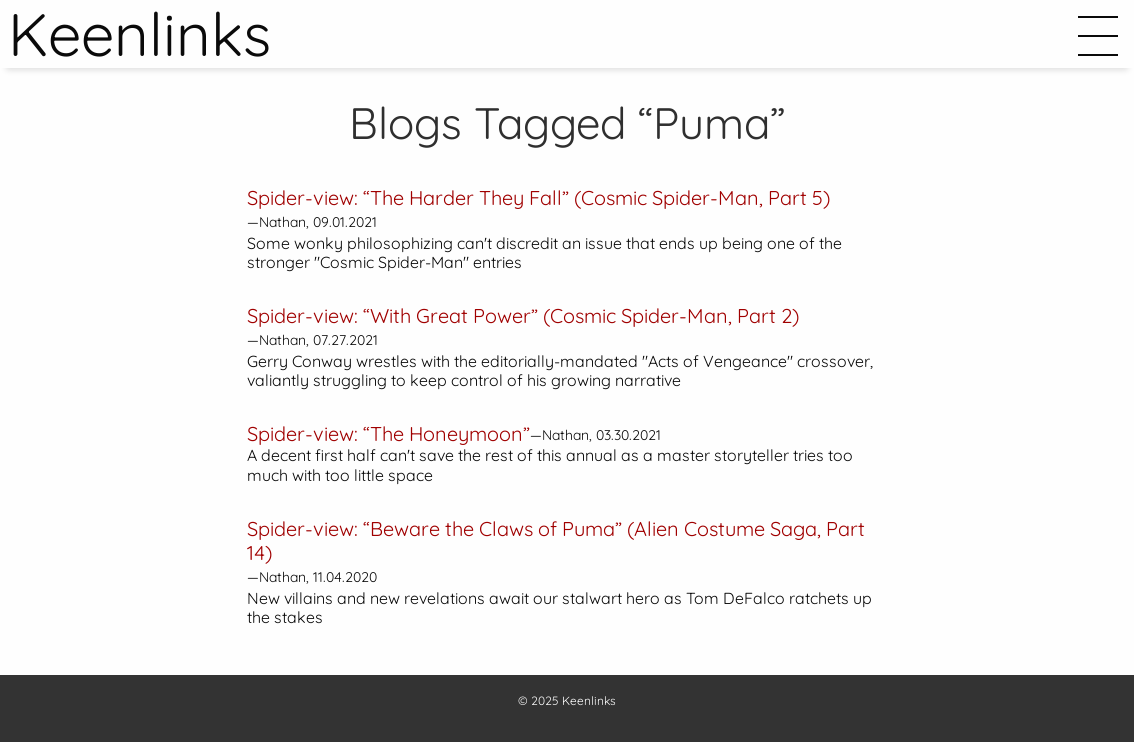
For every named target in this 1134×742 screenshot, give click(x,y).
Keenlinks (589, 700)
